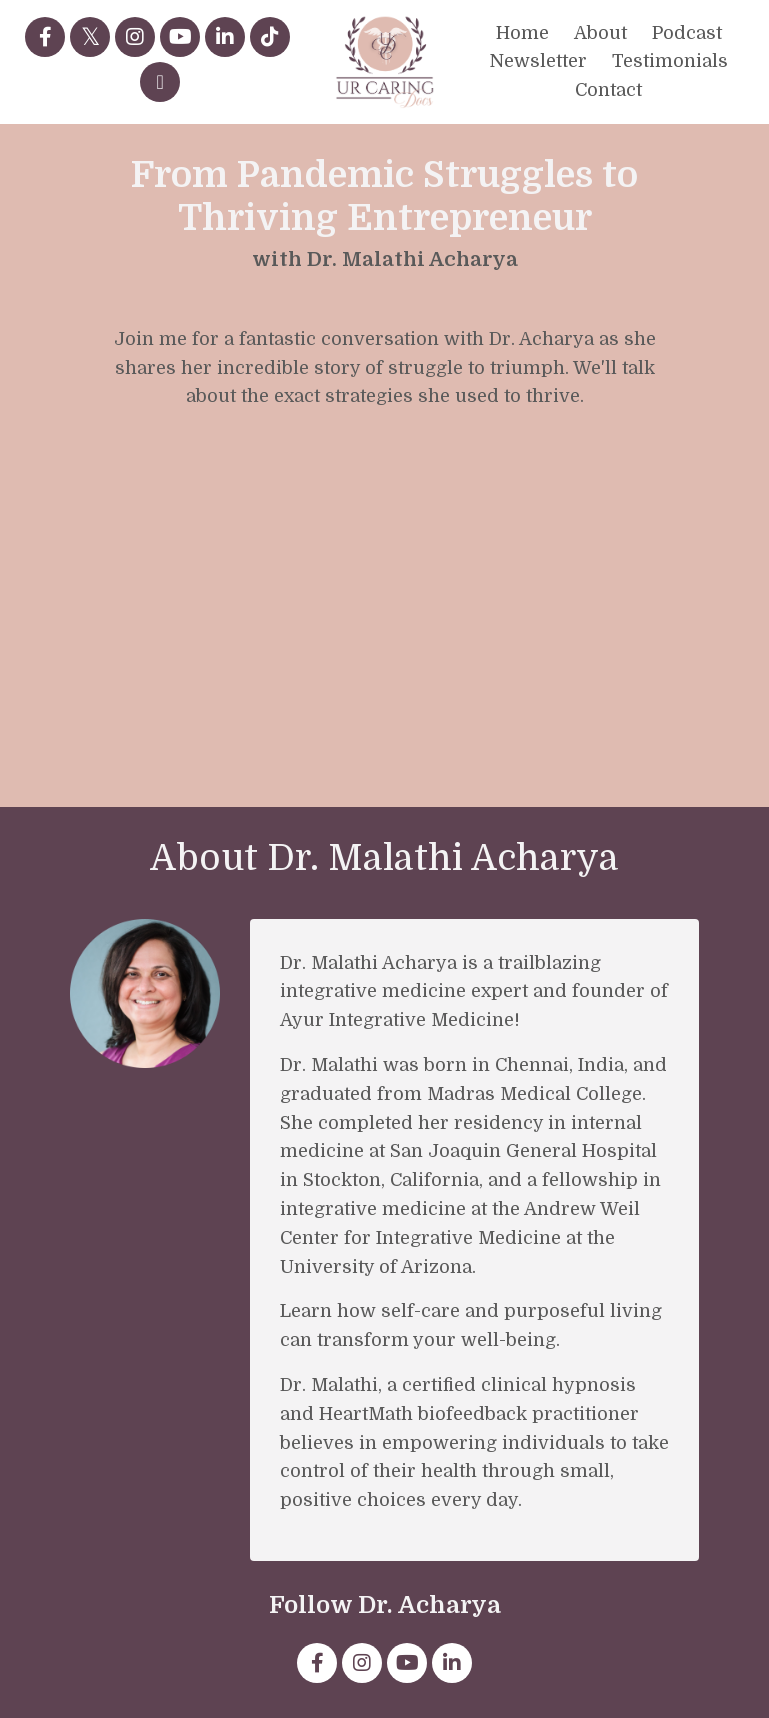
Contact (608, 90)
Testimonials (670, 61)
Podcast (687, 33)
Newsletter (538, 61)
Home (522, 33)
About (600, 33)
